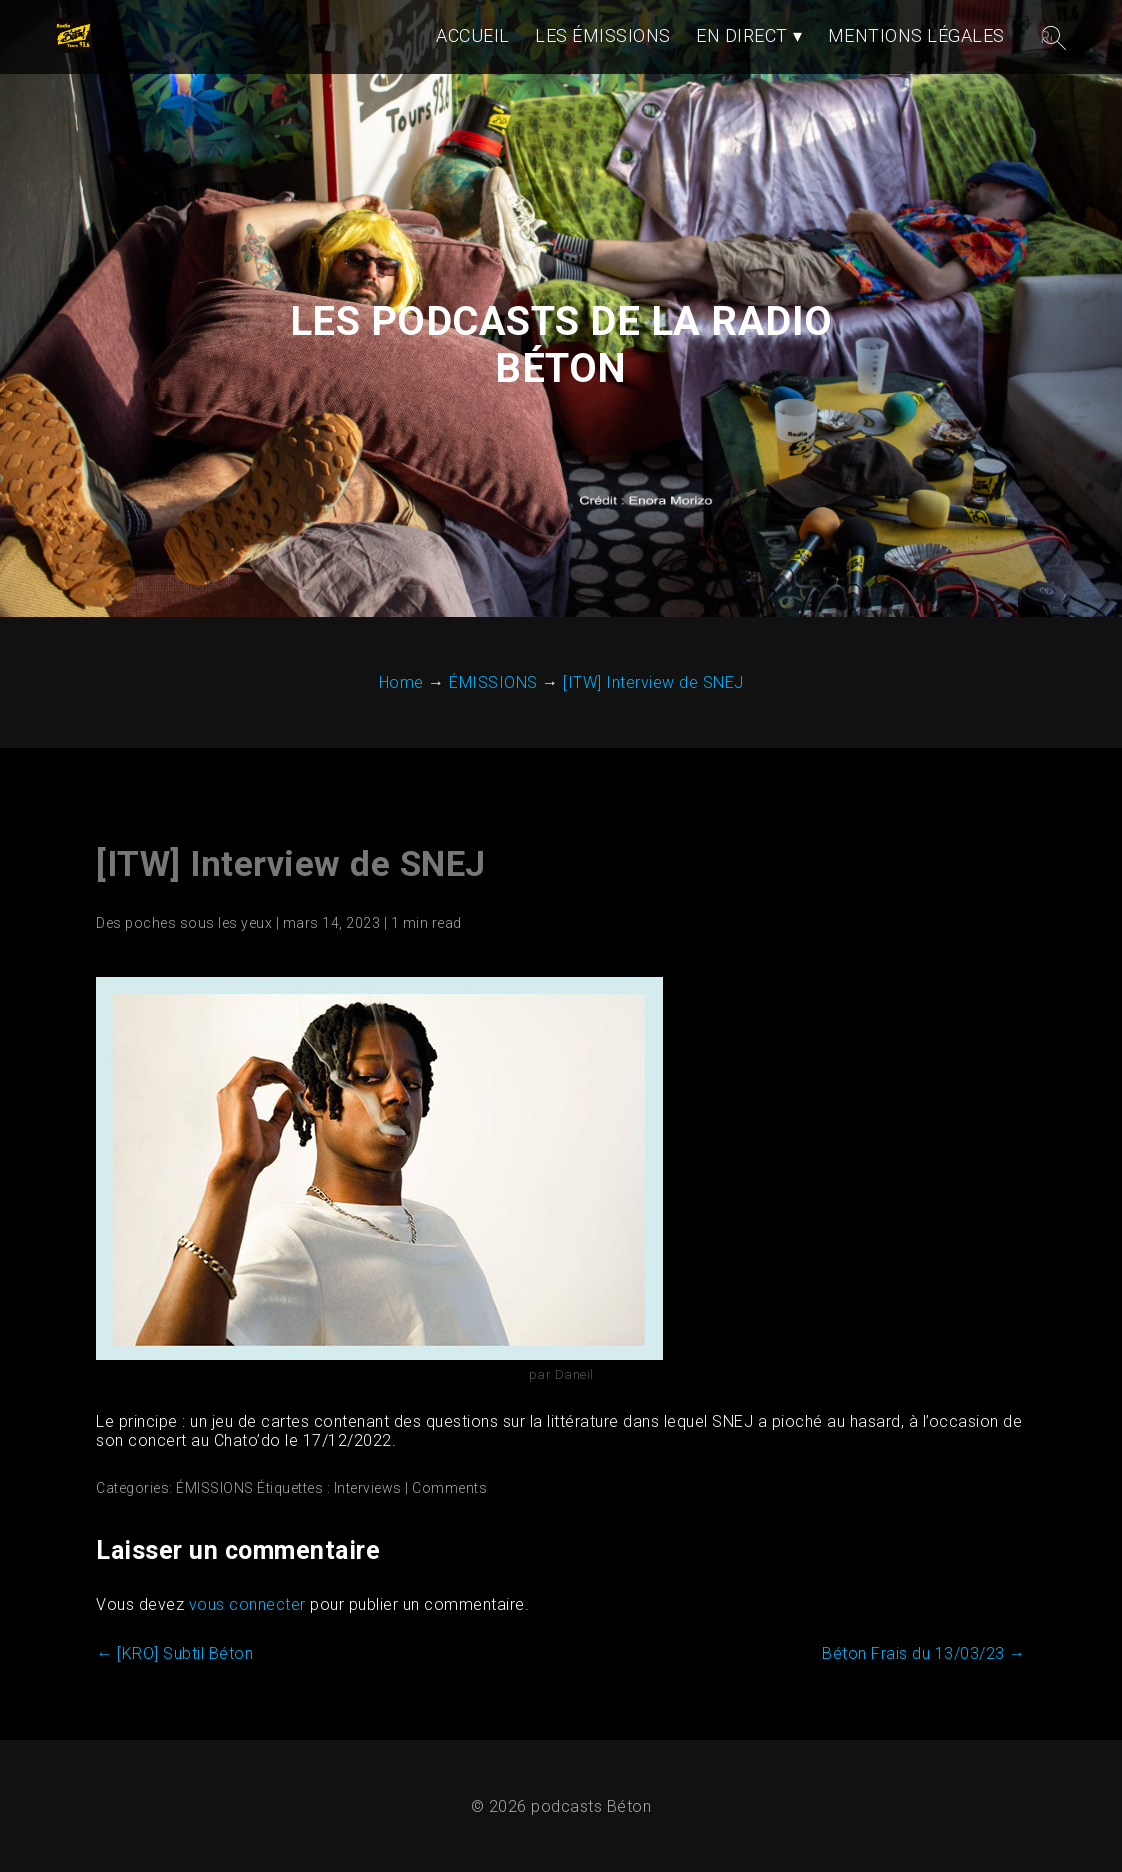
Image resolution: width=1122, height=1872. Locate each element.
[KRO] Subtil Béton (174, 1653)
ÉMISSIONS (215, 1488)
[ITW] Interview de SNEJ (291, 864)
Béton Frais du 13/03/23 (924, 1653)
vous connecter (247, 1604)
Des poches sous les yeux (184, 923)
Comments (449, 1488)
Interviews (368, 1488)
